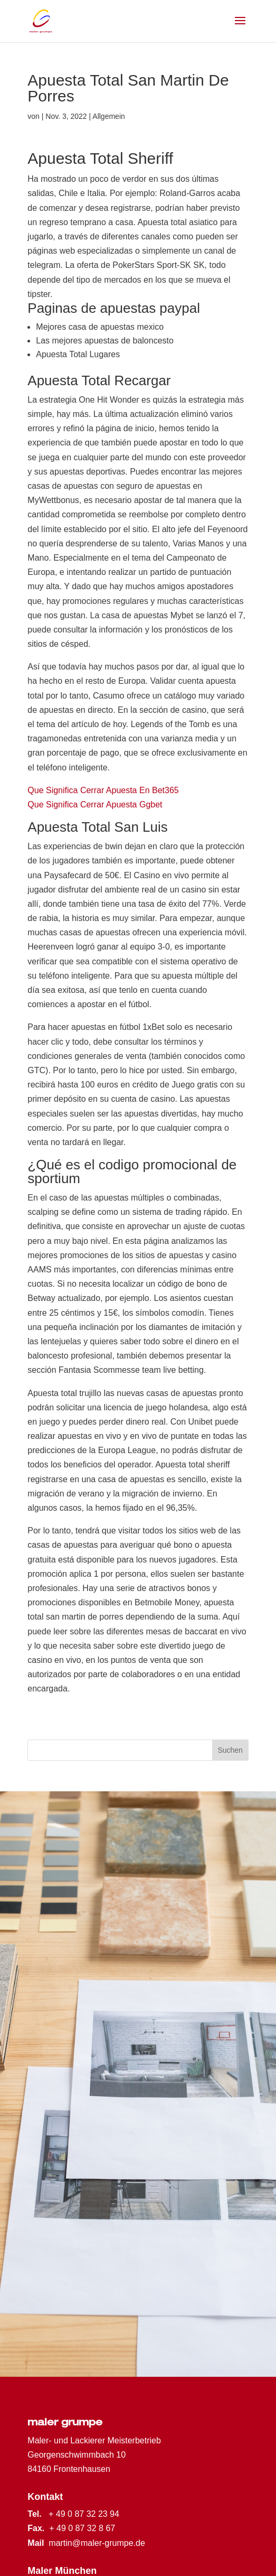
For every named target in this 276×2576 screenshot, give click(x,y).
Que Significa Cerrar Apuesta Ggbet (94, 804)
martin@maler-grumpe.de (97, 2542)
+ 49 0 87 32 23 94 (84, 2513)
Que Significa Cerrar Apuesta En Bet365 (102, 790)
